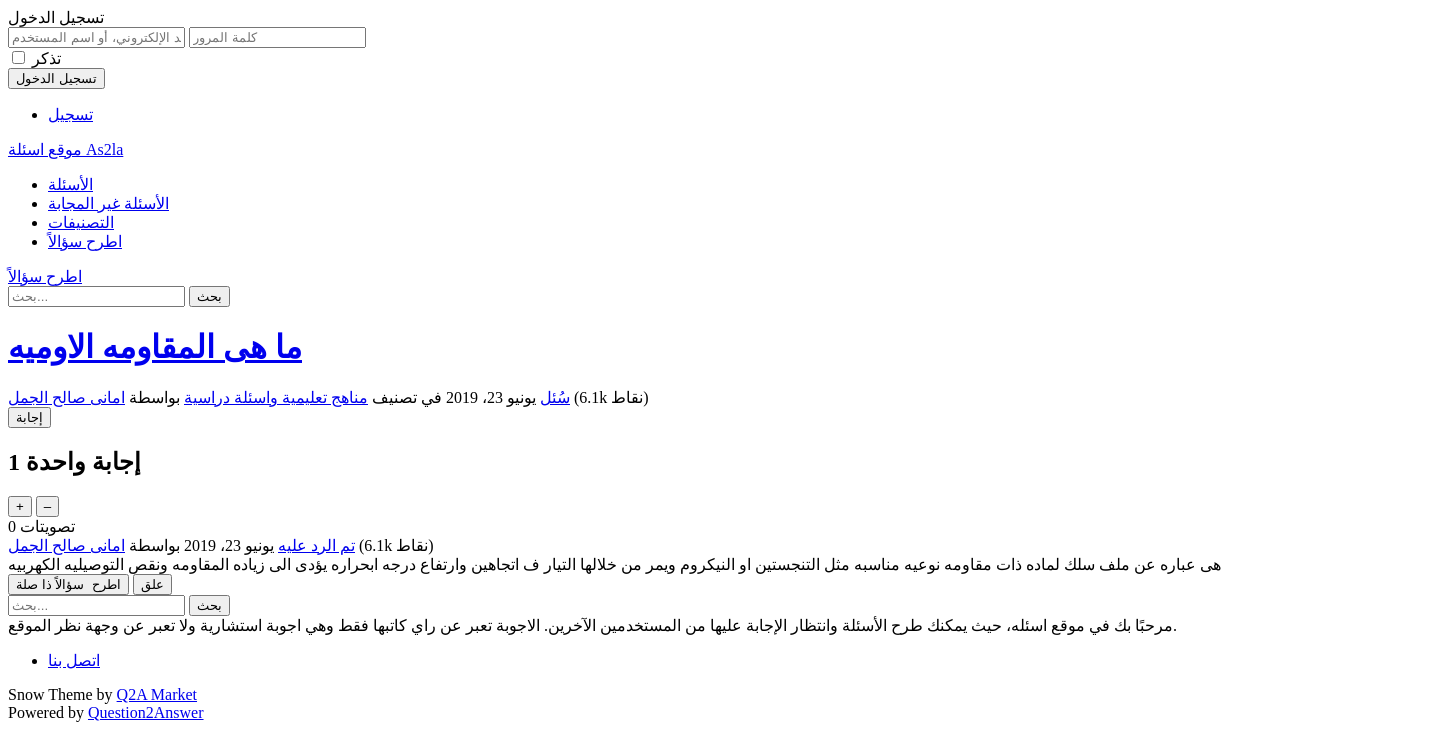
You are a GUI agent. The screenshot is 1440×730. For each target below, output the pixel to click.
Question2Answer (146, 712)
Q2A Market (157, 694)
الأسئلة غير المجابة (108, 203)
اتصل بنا (74, 660)
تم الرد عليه (316, 545)
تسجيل (70, 114)
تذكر (46, 58)
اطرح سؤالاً (85, 241)
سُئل (555, 397)
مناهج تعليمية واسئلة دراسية (276, 397)
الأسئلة (70, 184)
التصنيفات (81, 222)
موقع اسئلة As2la (65, 149)
